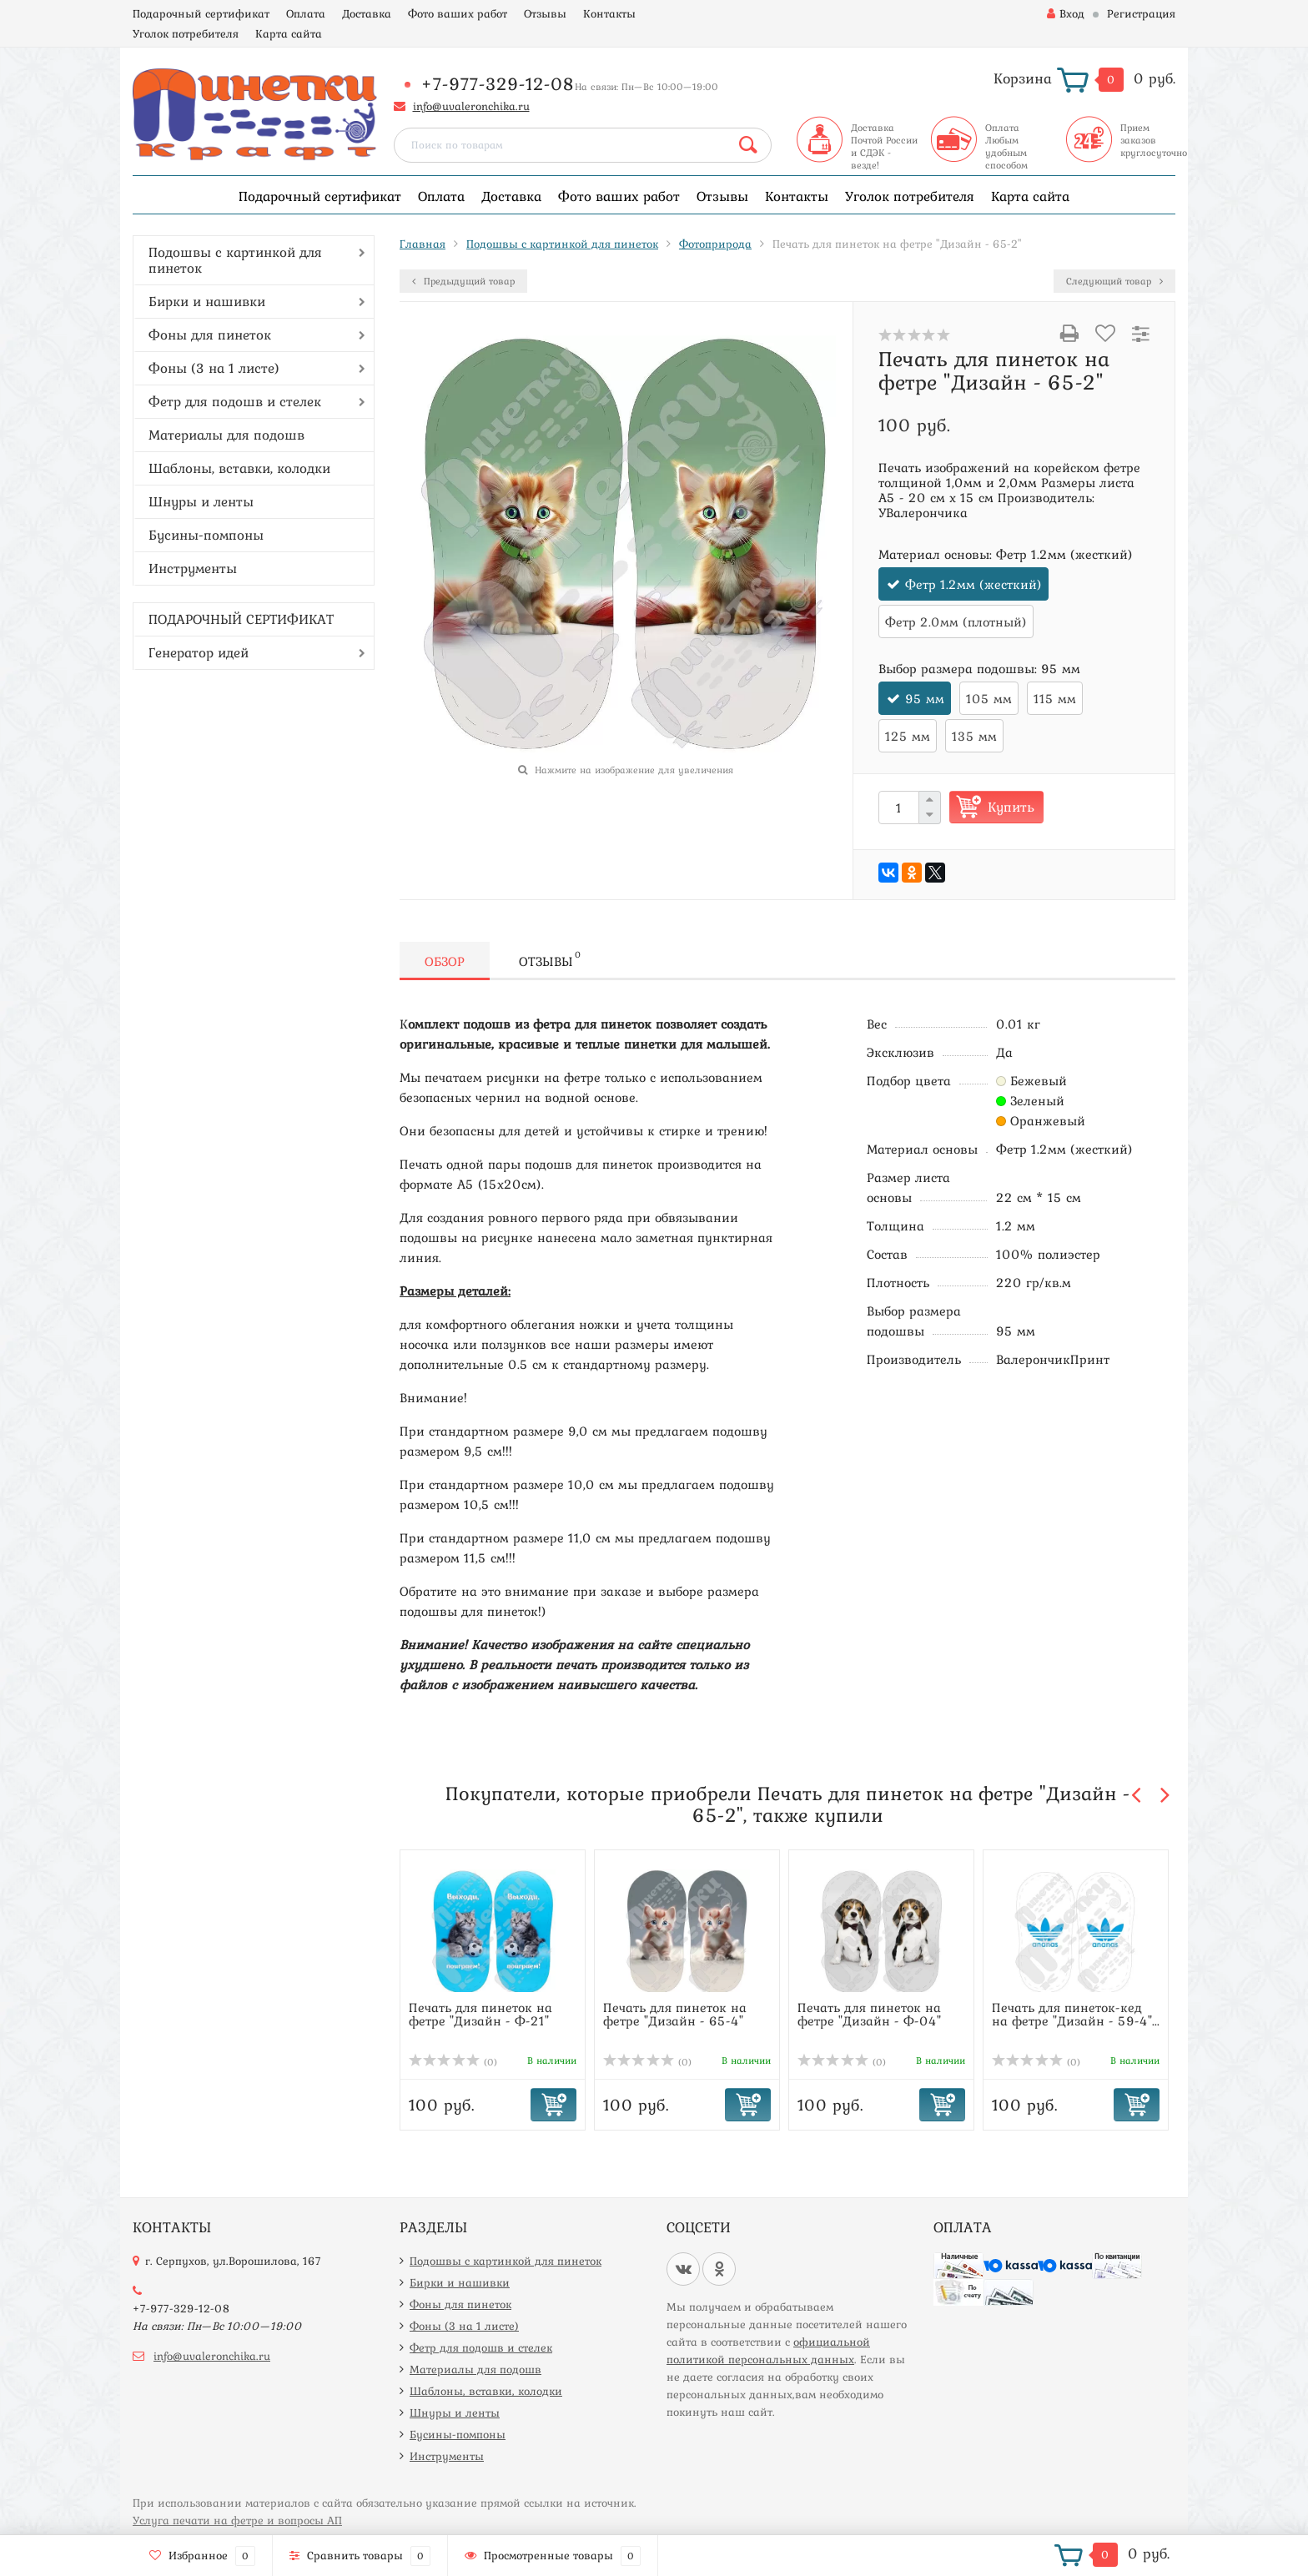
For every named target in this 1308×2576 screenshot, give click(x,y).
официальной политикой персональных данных (768, 2350)
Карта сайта (288, 33)
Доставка (366, 13)
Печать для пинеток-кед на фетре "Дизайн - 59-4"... (1076, 2013)
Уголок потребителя (186, 33)
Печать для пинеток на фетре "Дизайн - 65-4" (675, 2013)
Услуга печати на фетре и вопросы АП (237, 2520)
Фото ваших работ (457, 13)
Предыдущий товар (463, 281)
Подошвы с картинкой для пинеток (235, 260)
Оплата (305, 13)
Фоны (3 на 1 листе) (213, 368)
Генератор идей (198, 652)
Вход (1065, 13)
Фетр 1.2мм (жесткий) (973, 584)
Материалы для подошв (226, 434)
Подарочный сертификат (201, 13)
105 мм (989, 698)
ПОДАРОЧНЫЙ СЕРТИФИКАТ (241, 619)
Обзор (445, 961)
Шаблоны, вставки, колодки (239, 468)
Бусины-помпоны (206, 535)
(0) (453, 2062)
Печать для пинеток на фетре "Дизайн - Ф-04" (869, 2013)
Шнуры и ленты (201, 501)
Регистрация (1141, 13)
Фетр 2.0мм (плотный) (956, 621)
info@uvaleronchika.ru (471, 106)
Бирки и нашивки (206, 301)
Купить (1011, 807)
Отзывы (545, 13)
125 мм (907, 736)
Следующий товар (1114, 281)
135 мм (974, 736)
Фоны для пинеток (209, 334)
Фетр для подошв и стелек (234, 401)
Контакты (609, 13)
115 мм (1055, 698)
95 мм (924, 698)
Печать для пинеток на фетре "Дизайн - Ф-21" (480, 2013)
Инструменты (192, 568)
